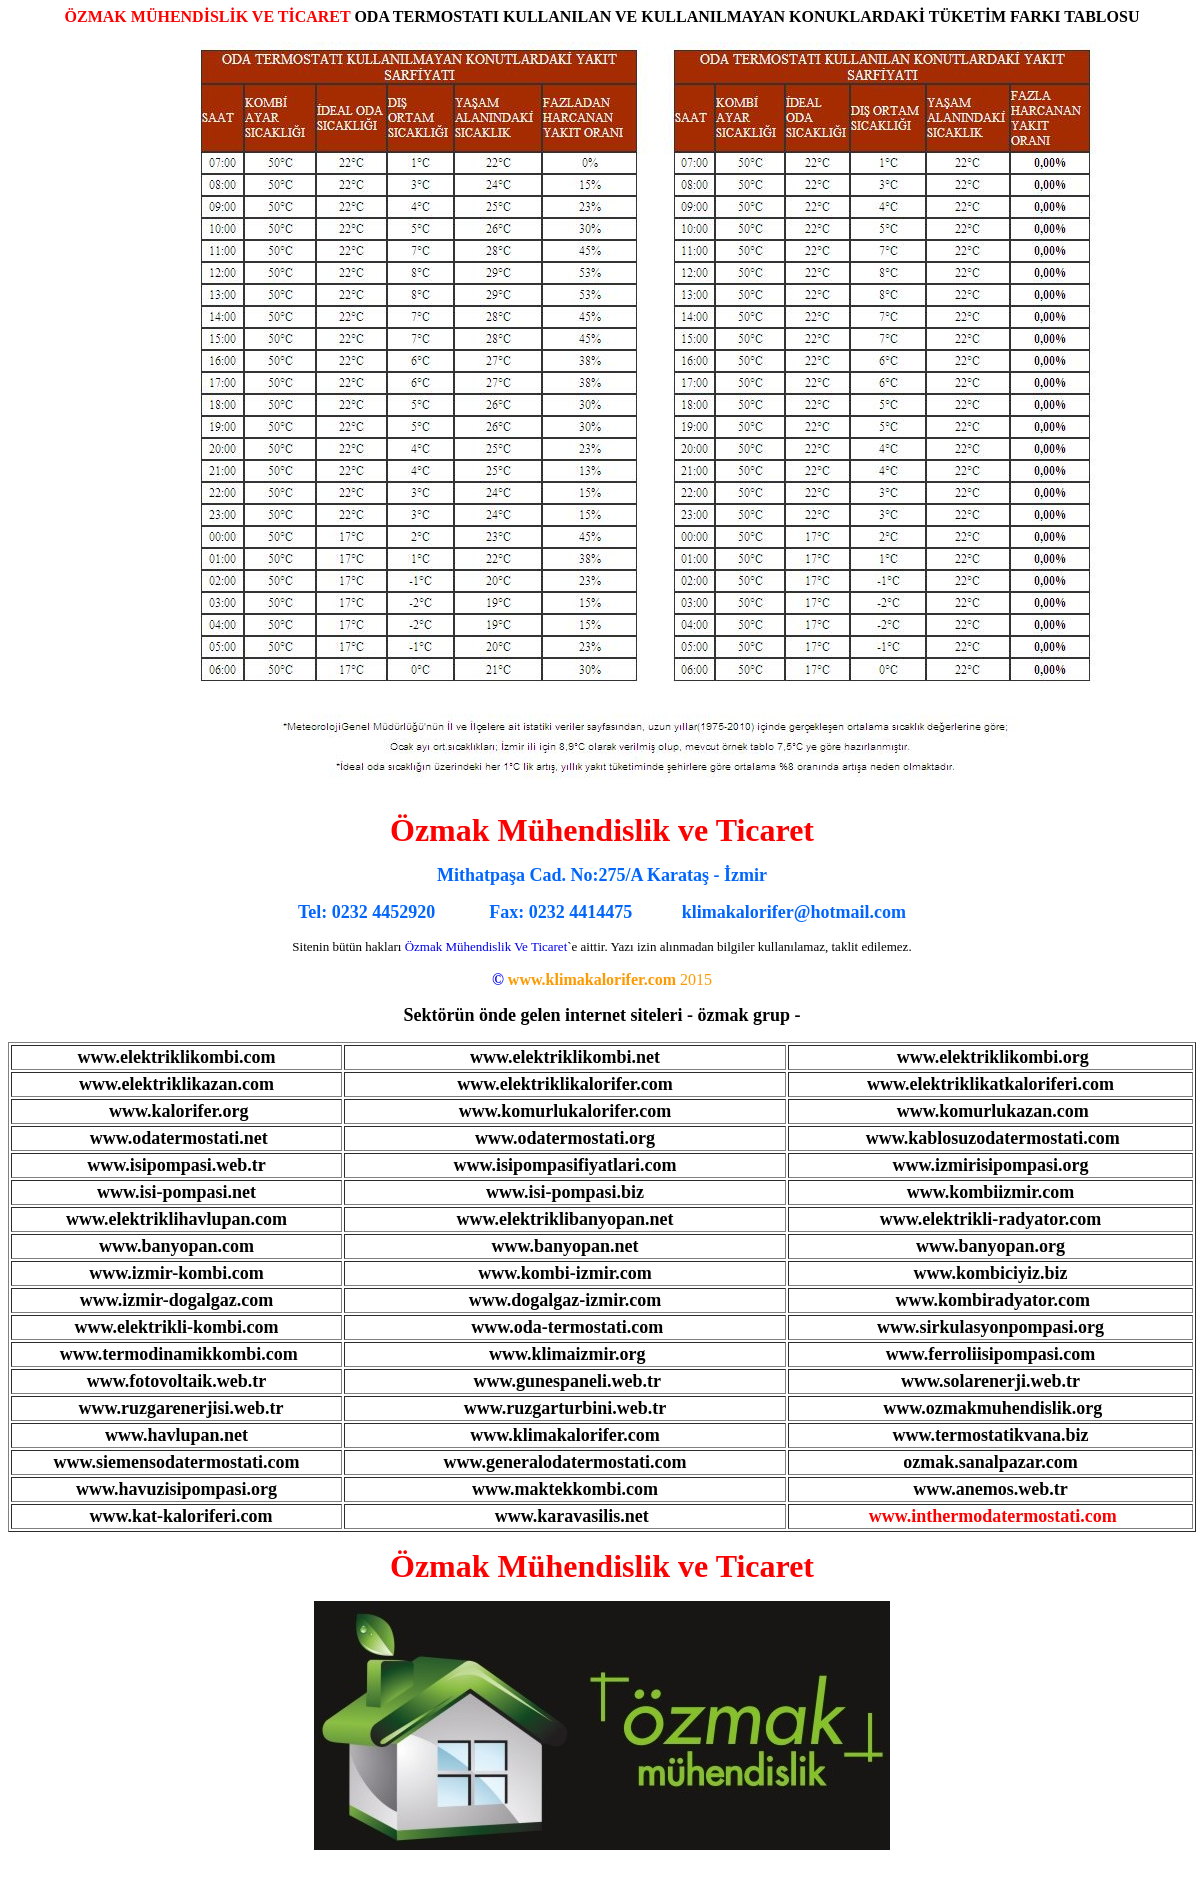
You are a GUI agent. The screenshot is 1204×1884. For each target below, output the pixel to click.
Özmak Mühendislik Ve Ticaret (486, 946)
